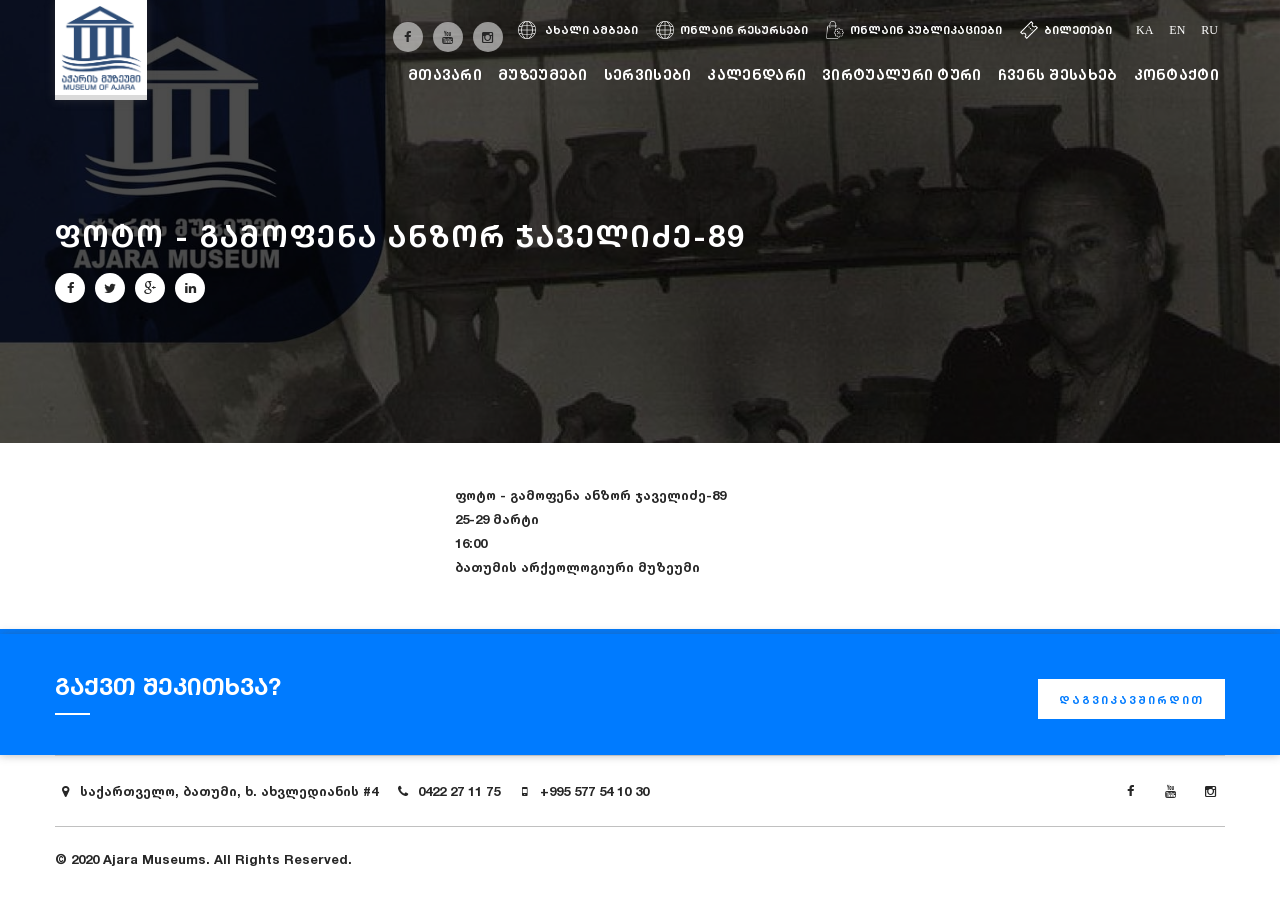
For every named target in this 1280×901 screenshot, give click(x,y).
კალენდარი (756, 74)
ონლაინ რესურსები (732, 30)
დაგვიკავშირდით (1131, 700)
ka (1144, 30)
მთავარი (445, 74)
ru (1209, 30)
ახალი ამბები (578, 30)
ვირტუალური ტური (902, 74)
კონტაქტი (1176, 74)
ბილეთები (1066, 30)
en (1177, 30)
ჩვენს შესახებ (1058, 74)
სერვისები (648, 74)
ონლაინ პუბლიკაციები (914, 30)
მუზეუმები (543, 74)
